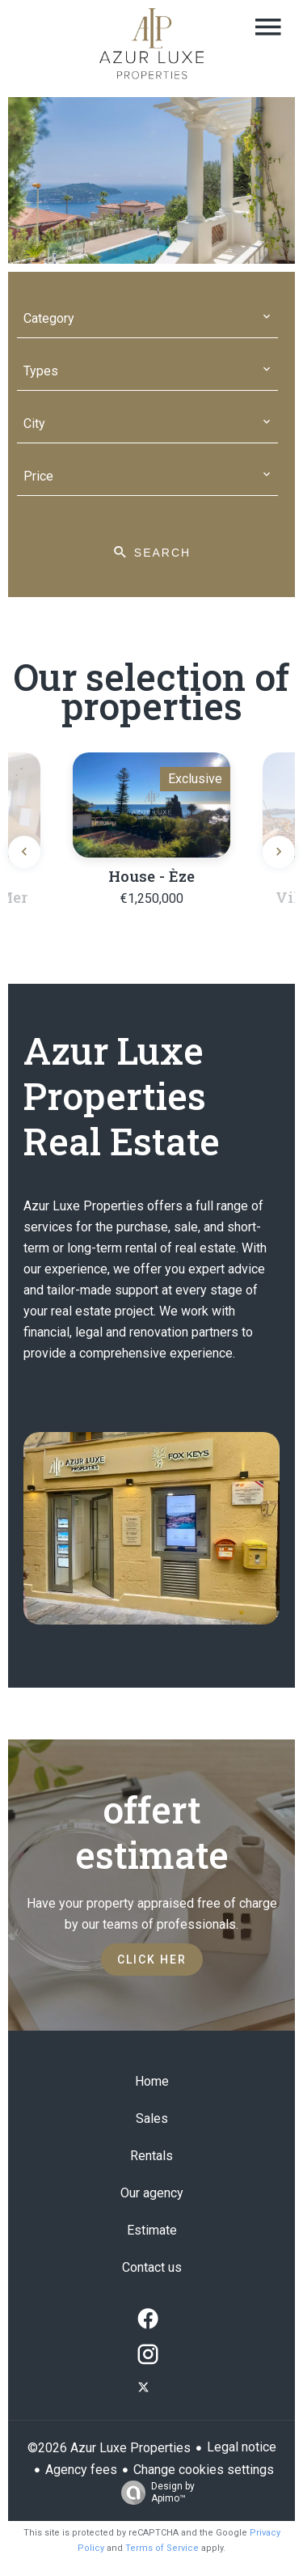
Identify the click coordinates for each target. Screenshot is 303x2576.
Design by (154, 2493)
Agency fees (81, 2469)
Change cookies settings (203, 2469)
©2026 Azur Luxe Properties (109, 2447)
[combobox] (148, 319)
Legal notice (241, 2447)
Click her (152, 1959)
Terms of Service (162, 2548)
